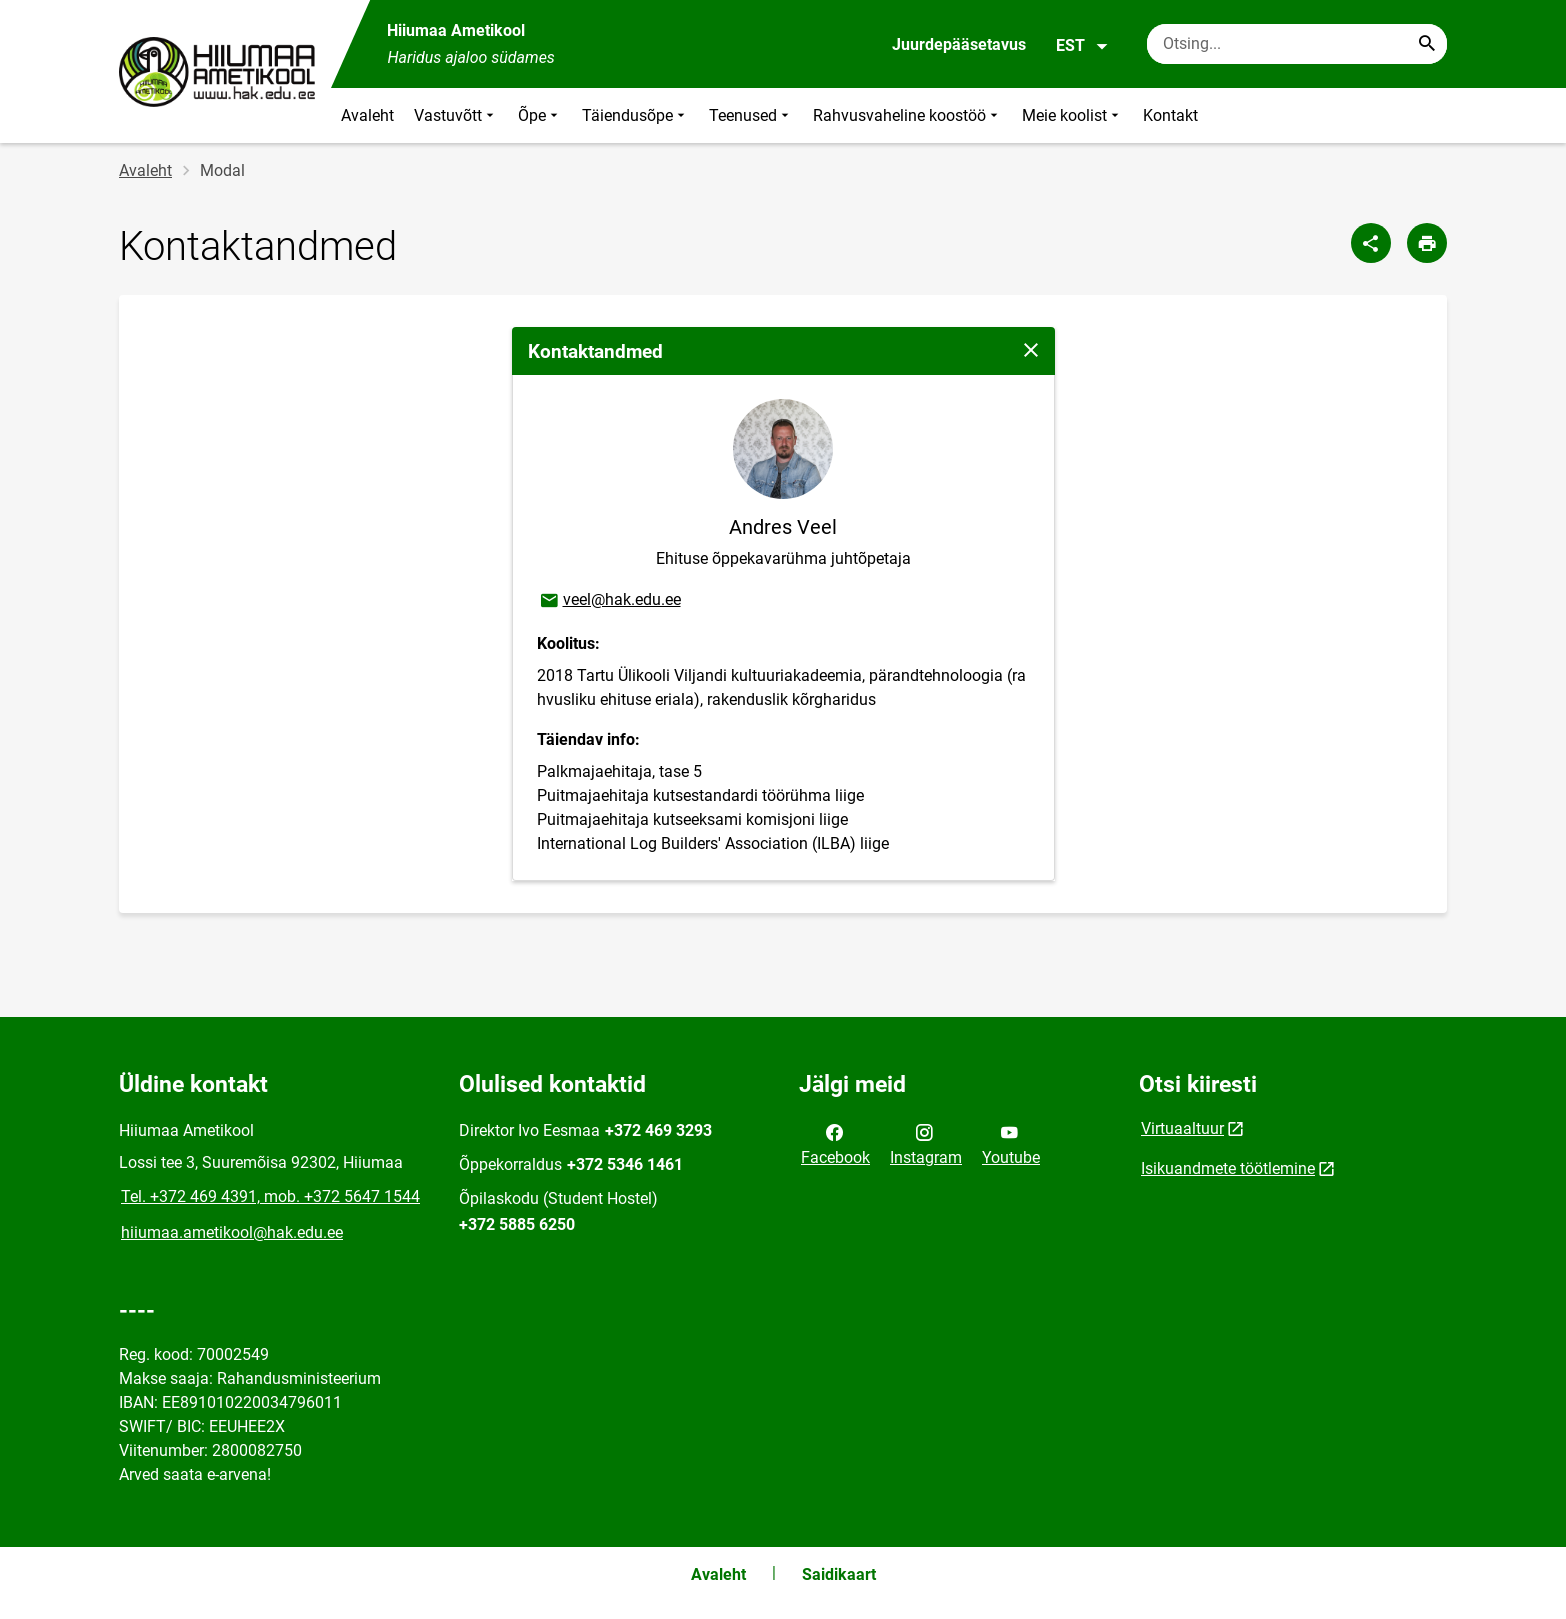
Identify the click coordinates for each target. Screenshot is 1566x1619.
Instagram (926, 1143)
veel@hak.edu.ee (609, 601)
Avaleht (367, 115)
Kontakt (1170, 115)
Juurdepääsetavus (959, 44)
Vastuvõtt (456, 115)
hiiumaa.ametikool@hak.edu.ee (232, 1232)
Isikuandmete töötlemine (1228, 1168)
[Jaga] (1371, 243)
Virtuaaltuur (1182, 1128)
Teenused (751, 115)
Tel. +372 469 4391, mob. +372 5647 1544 (270, 1196)
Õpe (540, 115)
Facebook (835, 1143)
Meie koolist (1072, 115)
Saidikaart (839, 1574)
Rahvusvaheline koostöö (907, 115)
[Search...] (1427, 44)
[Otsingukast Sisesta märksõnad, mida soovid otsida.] (1297, 44)
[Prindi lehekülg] (1427, 243)
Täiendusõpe (635, 115)
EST (1082, 46)
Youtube (1011, 1143)
